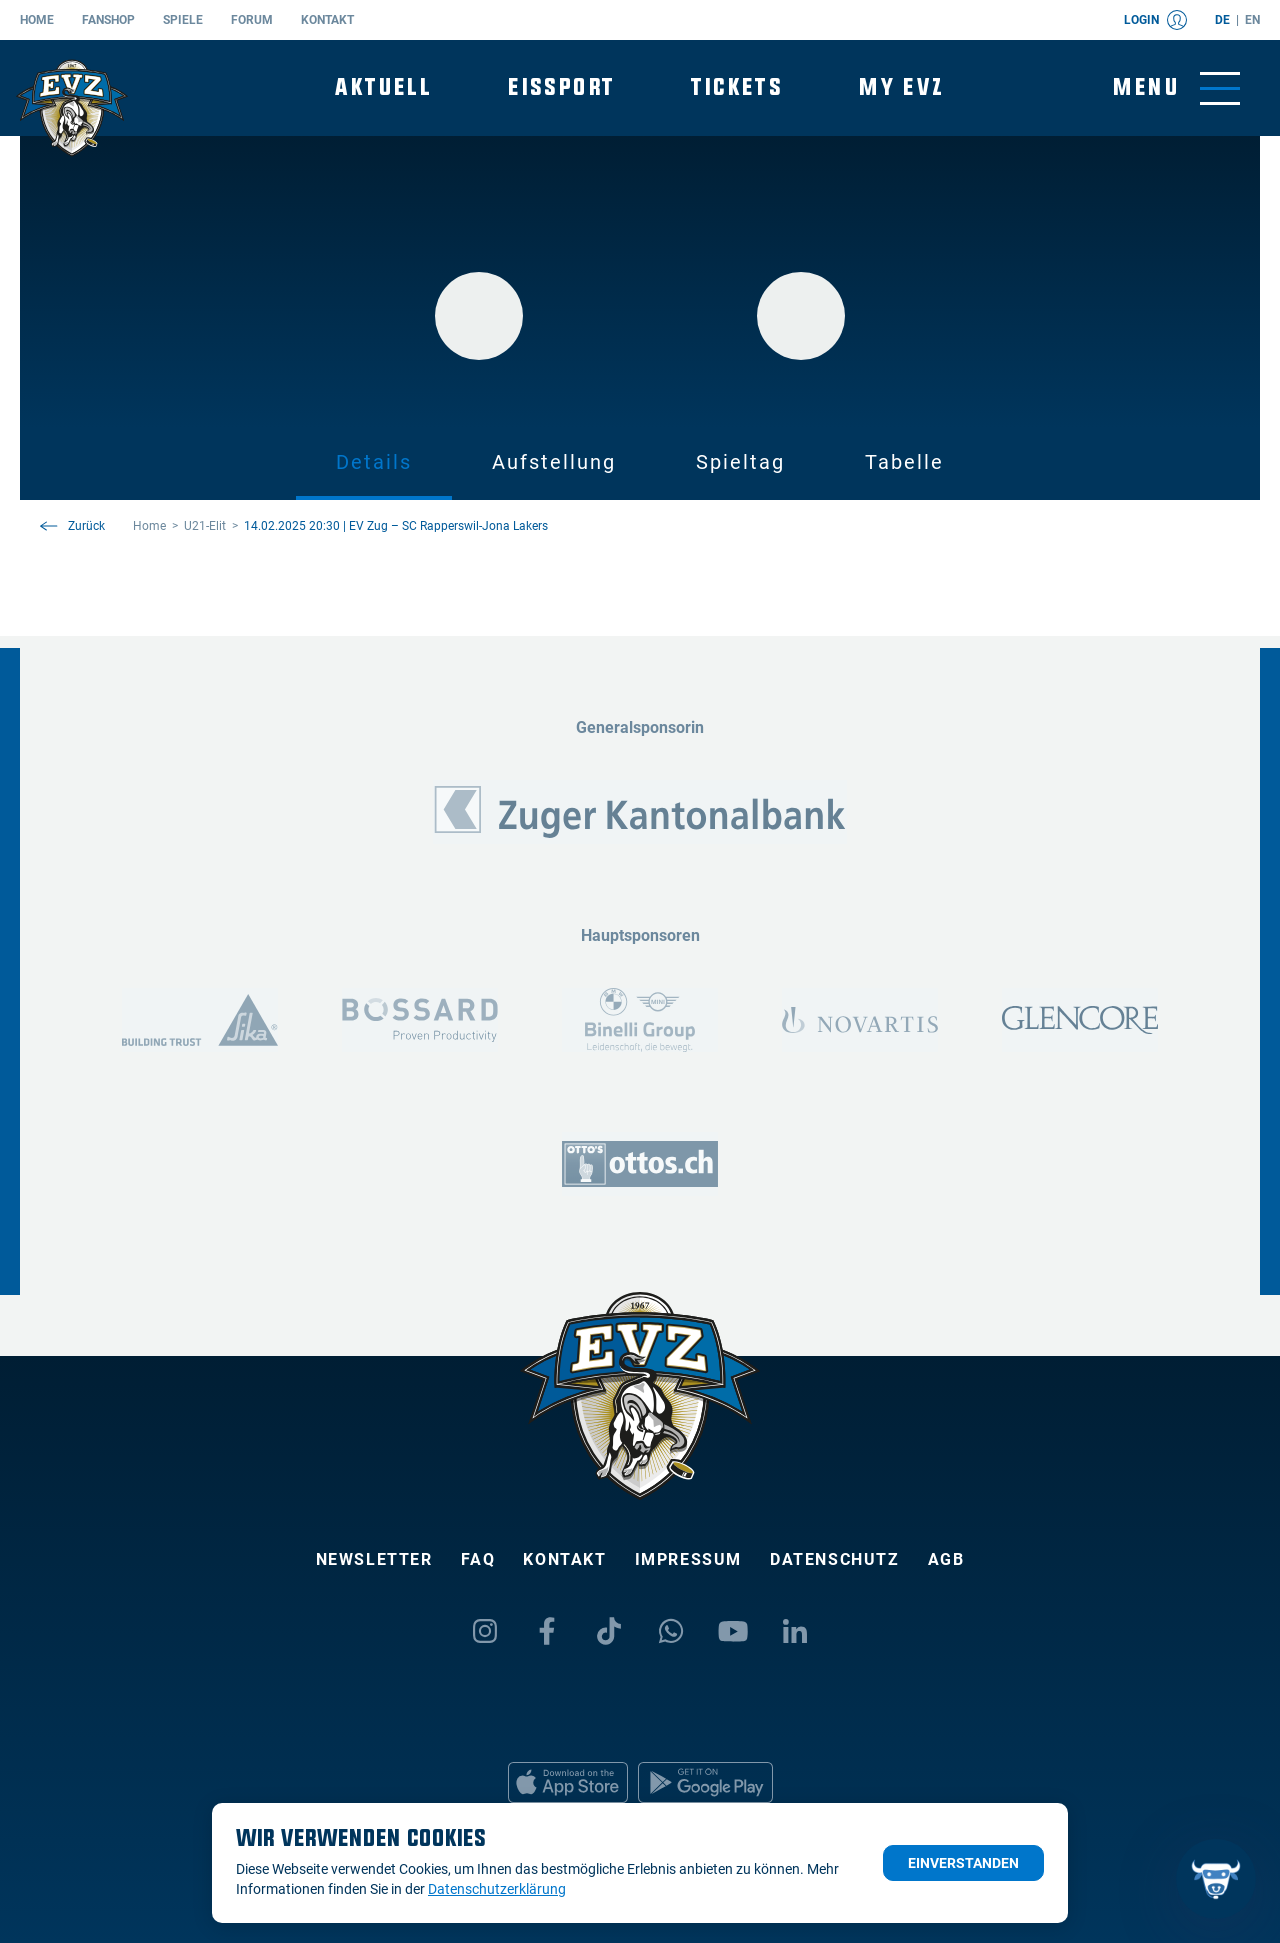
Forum (252, 20)
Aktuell (383, 87)
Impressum (688, 1559)
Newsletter (374, 1559)
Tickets (737, 87)
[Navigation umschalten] (1176, 88)
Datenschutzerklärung (497, 1889)
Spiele (183, 20)
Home (37, 20)
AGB (946, 1559)
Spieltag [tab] (740, 462)
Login (1155, 20)
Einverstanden (963, 1863)
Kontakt (327, 20)
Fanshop (108, 20)
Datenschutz (835, 1559)
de (1222, 20)
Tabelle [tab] (904, 462)
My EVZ (901, 87)
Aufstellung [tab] (554, 462)
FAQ (478, 1559)
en (1252, 20)
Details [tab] (374, 462)
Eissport (561, 87)
